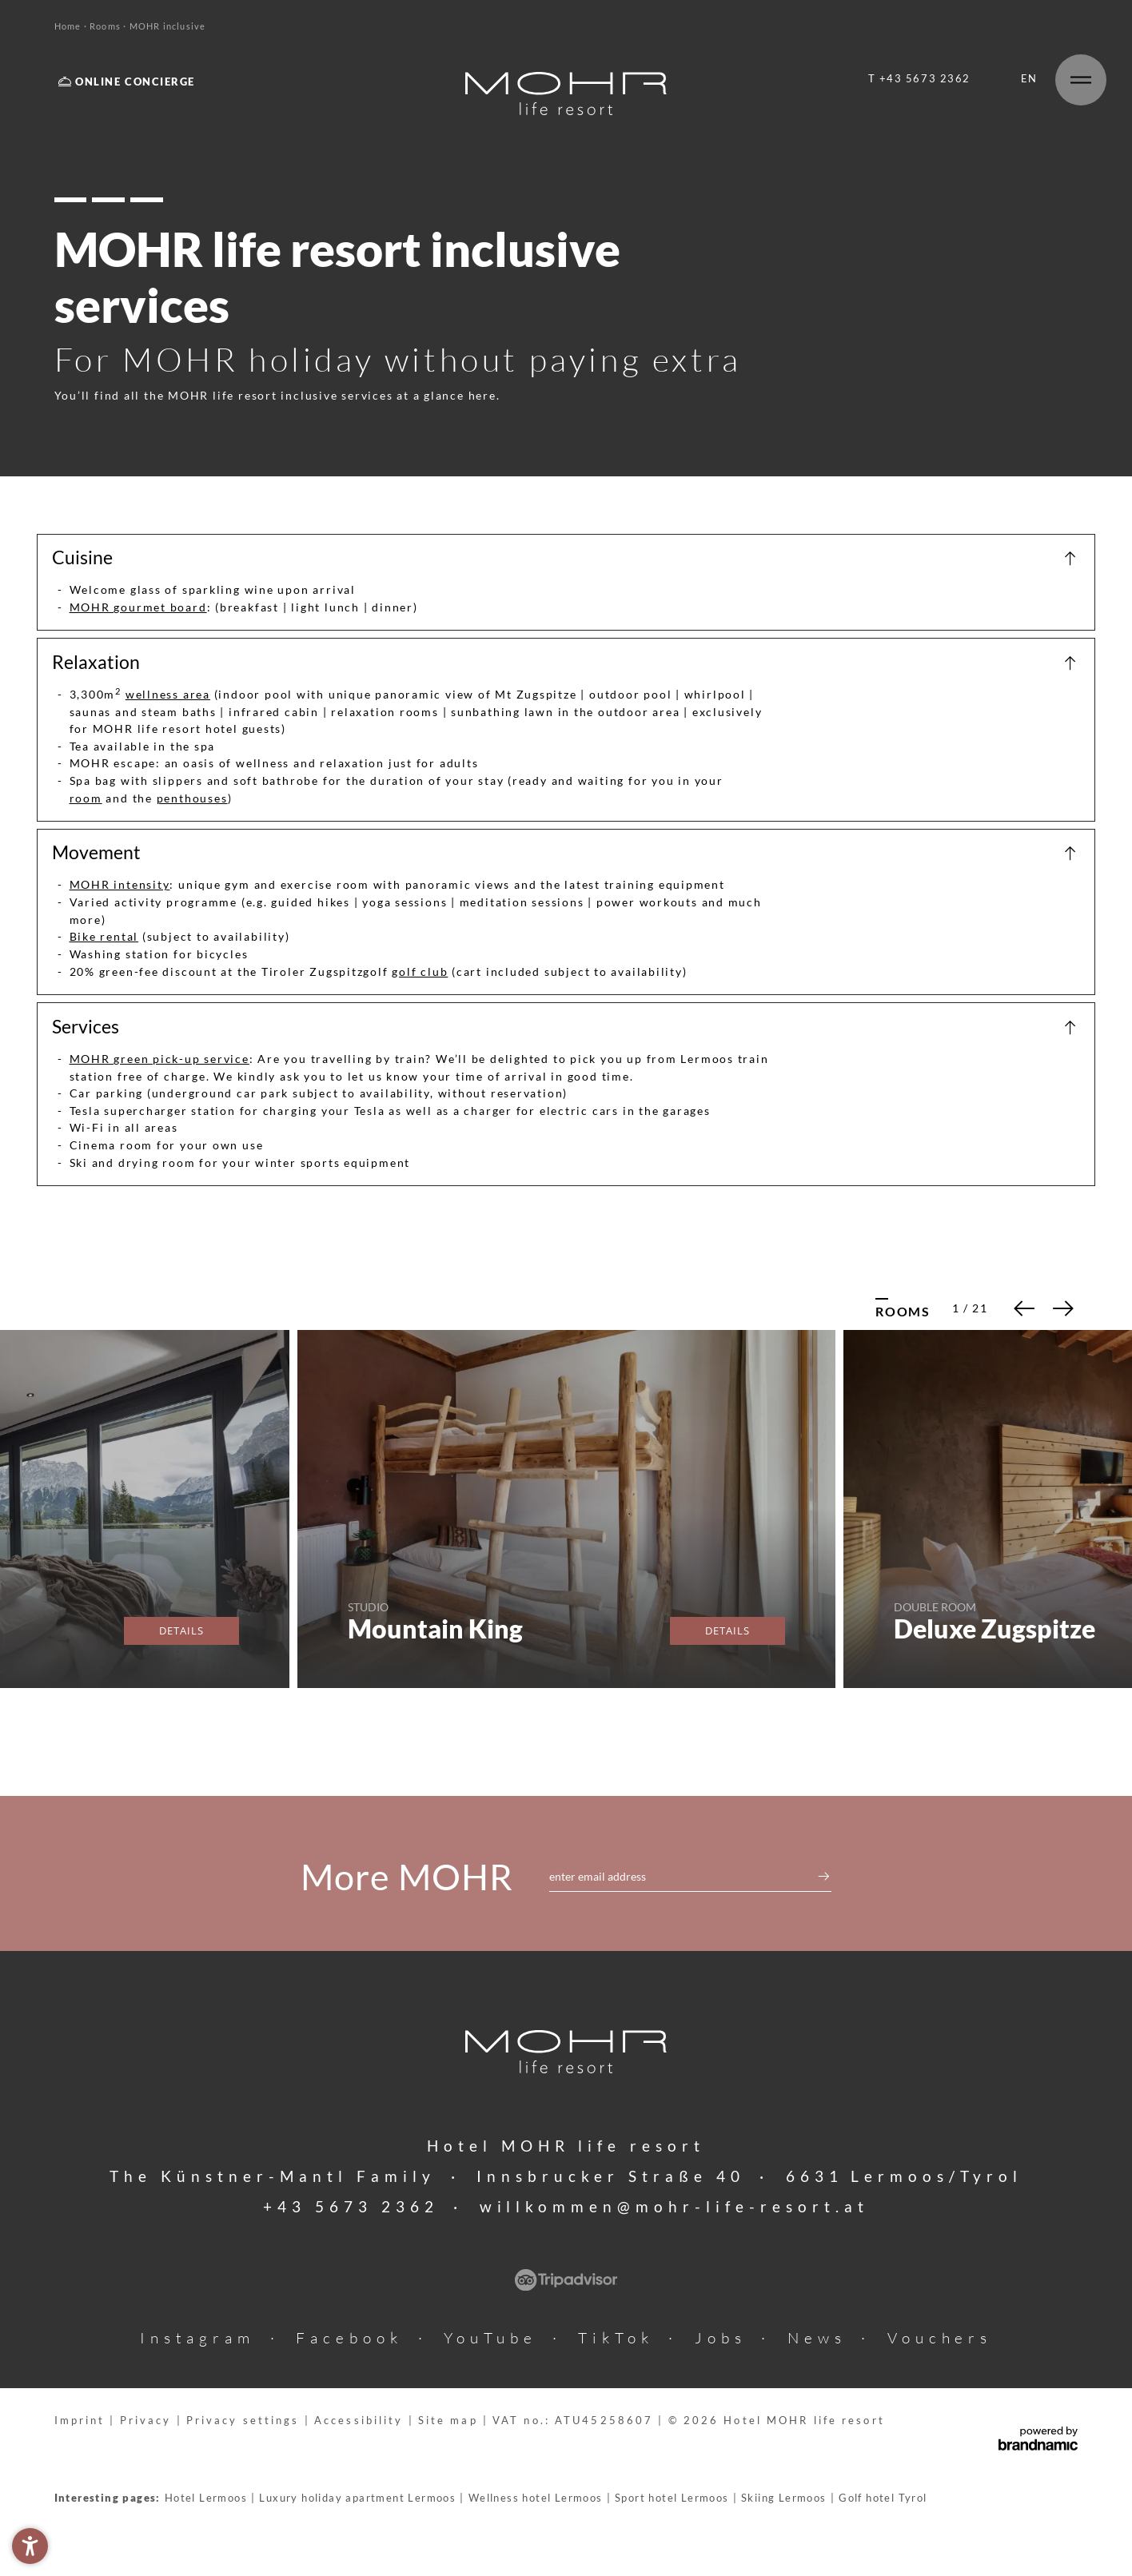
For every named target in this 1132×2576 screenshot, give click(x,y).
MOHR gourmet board (138, 607)
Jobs (721, 2337)
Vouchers (940, 2337)
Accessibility (361, 2421)
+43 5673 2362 (351, 2206)
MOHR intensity (120, 884)
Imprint (82, 2421)
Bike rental (104, 936)
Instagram (198, 2337)
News (817, 2337)
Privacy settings (245, 2421)
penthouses (192, 798)
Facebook (349, 2337)
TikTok (616, 2337)
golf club (420, 971)
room (86, 798)
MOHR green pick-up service (159, 1058)
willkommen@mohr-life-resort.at (675, 2206)
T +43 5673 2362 (919, 79)
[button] (30, 2546)
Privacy (148, 2421)
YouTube (490, 2337)
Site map (450, 2421)
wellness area (168, 694)
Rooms (106, 26)
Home (69, 26)
